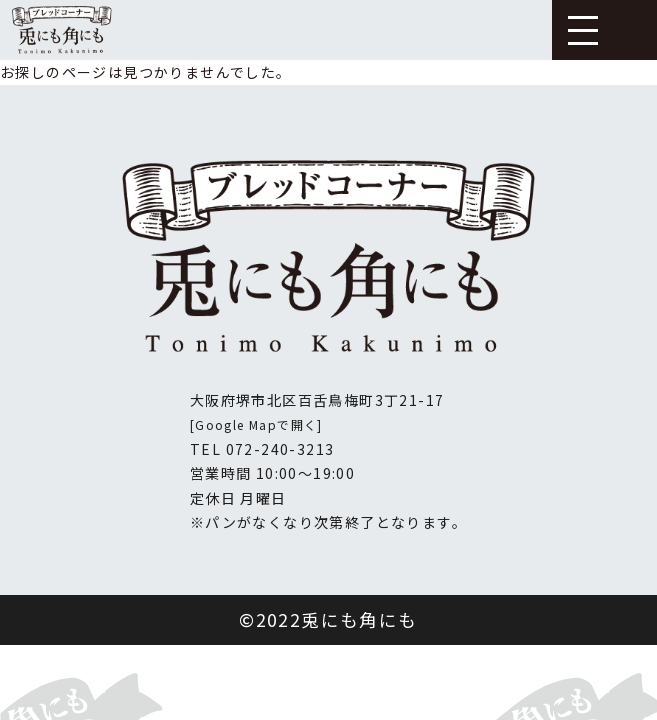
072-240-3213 (280, 449)
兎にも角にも (359, 619)
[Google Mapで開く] (256, 424)
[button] (583, 29)
